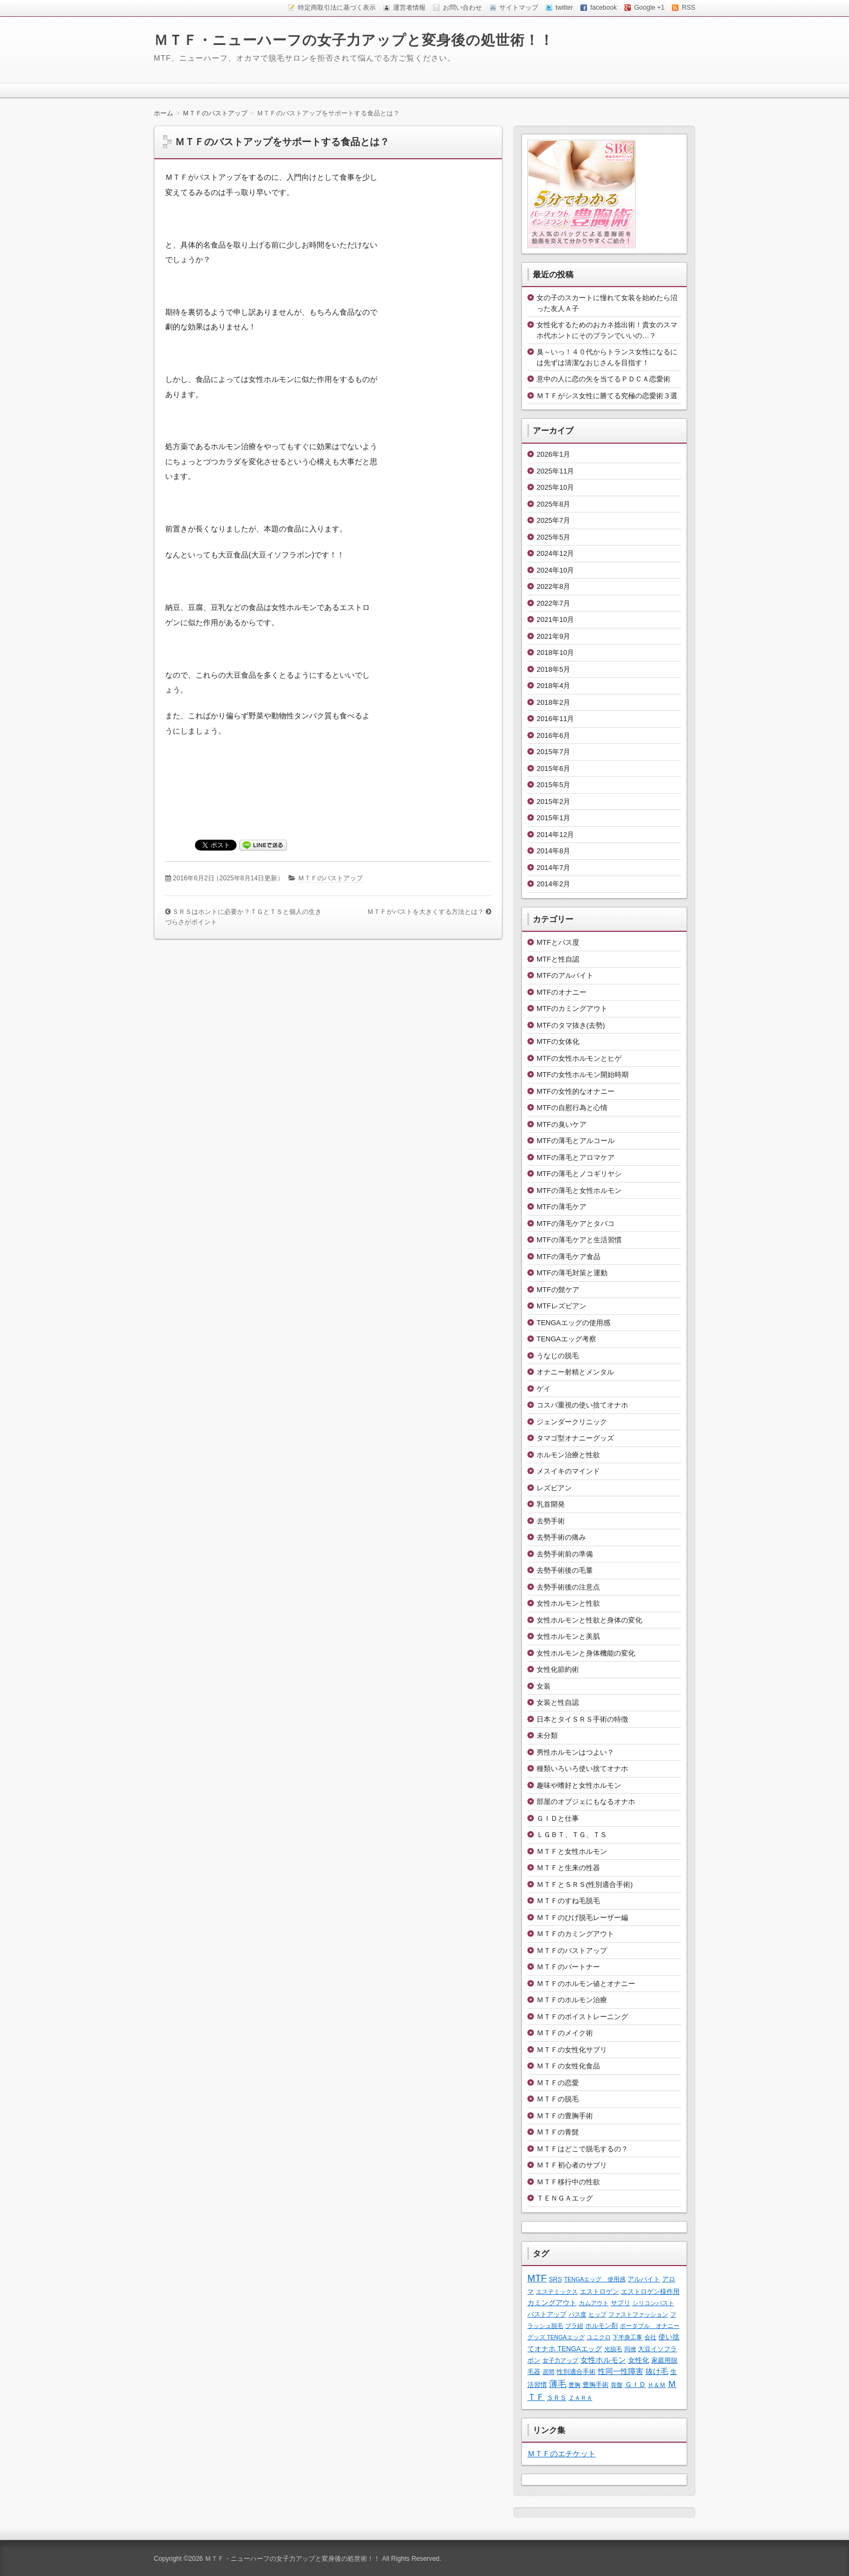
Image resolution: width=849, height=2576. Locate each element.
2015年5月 (553, 785)
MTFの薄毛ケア (561, 1207)
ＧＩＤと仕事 (558, 1818)
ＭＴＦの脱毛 (558, 2099)
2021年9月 (553, 636)
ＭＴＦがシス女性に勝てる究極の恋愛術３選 (607, 396)
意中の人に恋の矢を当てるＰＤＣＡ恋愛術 (603, 379)
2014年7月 (553, 868)
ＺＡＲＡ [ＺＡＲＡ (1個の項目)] (580, 2398)
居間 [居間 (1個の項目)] (548, 2372)
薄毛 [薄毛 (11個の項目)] (557, 2384)
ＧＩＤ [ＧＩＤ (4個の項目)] (635, 2384)
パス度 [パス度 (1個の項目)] (577, 2314)
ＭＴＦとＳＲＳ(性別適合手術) (585, 1884)
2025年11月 (555, 471)
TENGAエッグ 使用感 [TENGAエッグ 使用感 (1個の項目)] (595, 2279)
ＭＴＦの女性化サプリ (572, 2050)
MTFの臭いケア (561, 1124)
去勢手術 (551, 1521)
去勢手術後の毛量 (565, 1570)
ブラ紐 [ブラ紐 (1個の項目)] (574, 2325)
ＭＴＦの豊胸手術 (565, 2116)
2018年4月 (553, 686)
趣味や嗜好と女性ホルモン (579, 1785)
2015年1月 (553, 818)
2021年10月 (555, 619)
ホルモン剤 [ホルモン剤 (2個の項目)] (601, 2325)
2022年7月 (553, 603)
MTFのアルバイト (565, 975)
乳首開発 (551, 1504)
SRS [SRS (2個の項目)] (555, 2278)
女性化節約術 (558, 1669)
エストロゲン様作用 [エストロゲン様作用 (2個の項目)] (650, 2291)
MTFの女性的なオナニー (576, 1091)
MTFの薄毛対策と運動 (572, 1273)
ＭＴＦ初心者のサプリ (572, 2165)
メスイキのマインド (568, 1471)
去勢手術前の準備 (565, 1554)
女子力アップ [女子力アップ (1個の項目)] (560, 2360)
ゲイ (544, 1389)
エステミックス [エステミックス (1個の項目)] (557, 2291)
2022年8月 (553, 586)
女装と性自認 (558, 1702)
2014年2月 (553, 884)
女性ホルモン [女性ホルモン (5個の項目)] (603, 2360)
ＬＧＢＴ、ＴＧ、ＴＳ (572, 1835)
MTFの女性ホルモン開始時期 (583, 1074)
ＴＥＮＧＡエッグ (565, 2198)
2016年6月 (553, 735)
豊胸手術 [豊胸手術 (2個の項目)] (596, 2384)
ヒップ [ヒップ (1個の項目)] (597, 2314)
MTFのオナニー (561, 992)
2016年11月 (555, 719)
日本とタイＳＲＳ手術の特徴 (582, 1719)
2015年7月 (553, 752)
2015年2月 (553, 801)
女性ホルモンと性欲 (568, 1603)
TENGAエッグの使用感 (573, 1323)
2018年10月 (555, 652)
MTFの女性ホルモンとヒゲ (579, 1058)
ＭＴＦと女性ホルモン (572, 1851)
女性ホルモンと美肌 (568, 1636)
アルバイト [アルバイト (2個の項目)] (644, 2278)
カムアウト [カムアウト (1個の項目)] (594, 2303)
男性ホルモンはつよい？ (575, 1752)
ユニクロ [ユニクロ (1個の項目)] (599, 2337)
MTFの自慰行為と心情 (572, 1108)
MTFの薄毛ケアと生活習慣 (579, 1240)
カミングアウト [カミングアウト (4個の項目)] (552, 2303)
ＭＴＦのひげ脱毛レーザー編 (582, 1917)
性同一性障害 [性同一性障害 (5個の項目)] (620, 2371)
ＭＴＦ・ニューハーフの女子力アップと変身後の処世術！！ (354, 40)
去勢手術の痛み (561, 1537)
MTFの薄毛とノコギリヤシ (579, 1174)
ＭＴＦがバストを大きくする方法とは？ (425, 912)
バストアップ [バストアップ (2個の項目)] (546, 2314)
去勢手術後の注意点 (568, 1587)
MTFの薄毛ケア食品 (568, 1257)
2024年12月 (555, 553)
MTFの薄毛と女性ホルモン (579, 1190)
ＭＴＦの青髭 (558, 2132)
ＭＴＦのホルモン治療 (572, 2000)
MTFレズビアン (561, 1306)
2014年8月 (553, 851)
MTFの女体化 (558, 1041)
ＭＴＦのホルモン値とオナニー (586, 1984)
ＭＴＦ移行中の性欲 (568, 2182)
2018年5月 (553, 669)
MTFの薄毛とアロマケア (576, 1157)
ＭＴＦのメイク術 (565, 2033)
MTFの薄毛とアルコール (576, 1141)
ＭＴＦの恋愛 (558, 2083)
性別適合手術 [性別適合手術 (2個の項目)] (576, 2371)
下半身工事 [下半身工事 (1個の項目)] (627, 2337)
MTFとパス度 (558, 942)
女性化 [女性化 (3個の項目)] (638, 2360)
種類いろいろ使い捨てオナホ (582, 1768)
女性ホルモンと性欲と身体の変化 (589, 1620)
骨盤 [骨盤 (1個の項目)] (617, 2385)
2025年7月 (553, 520)
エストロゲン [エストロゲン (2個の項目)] (599, 2291)
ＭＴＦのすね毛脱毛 (568, 1901)
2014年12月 (555, 834)
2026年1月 (553, 454)
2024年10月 (555, 570)
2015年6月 (553, 768)
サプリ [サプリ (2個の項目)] (620, 2302)
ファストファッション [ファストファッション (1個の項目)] (638, 2314)
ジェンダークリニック (572, 1422)
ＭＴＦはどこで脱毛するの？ (582, 2149)
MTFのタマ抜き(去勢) (571, 1025)
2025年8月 (553, 504)
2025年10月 (555, 487)
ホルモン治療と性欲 (568, 1455)
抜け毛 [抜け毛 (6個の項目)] (656, 2371)
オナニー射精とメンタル (575, 1372)
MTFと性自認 (558, 959)
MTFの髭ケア (558, 1290)
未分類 (547, 1735)
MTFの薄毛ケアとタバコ (576, 1223)
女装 (544, 1686)
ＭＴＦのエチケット (561, 2453)
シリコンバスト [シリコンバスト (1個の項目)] (653, 2303)
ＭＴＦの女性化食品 (568, 2066)
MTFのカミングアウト (572, 1008)
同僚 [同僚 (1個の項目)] (630, 2349)
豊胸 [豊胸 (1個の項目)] (574, 2385)
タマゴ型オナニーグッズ (575, 1438)
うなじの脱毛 (558, 1356)
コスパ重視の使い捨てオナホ (582, 1405)
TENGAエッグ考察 (566, 1339)
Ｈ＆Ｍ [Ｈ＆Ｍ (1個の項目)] (656, 2385)
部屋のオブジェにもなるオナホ (586, 1802)
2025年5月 (553, 537)
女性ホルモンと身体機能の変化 (586, 1653)
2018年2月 (553, 702)
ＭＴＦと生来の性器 (568, 1868)
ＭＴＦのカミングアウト (575, 1934)
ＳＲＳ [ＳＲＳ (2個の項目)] (556, 2397)
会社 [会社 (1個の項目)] (650, 2337)
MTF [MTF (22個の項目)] (537, 2278)
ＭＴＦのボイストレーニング (582, 2017)
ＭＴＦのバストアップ (330, 878)
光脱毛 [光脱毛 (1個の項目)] (613, 2349)
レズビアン (554, 1488)
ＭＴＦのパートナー (568, 1967)
